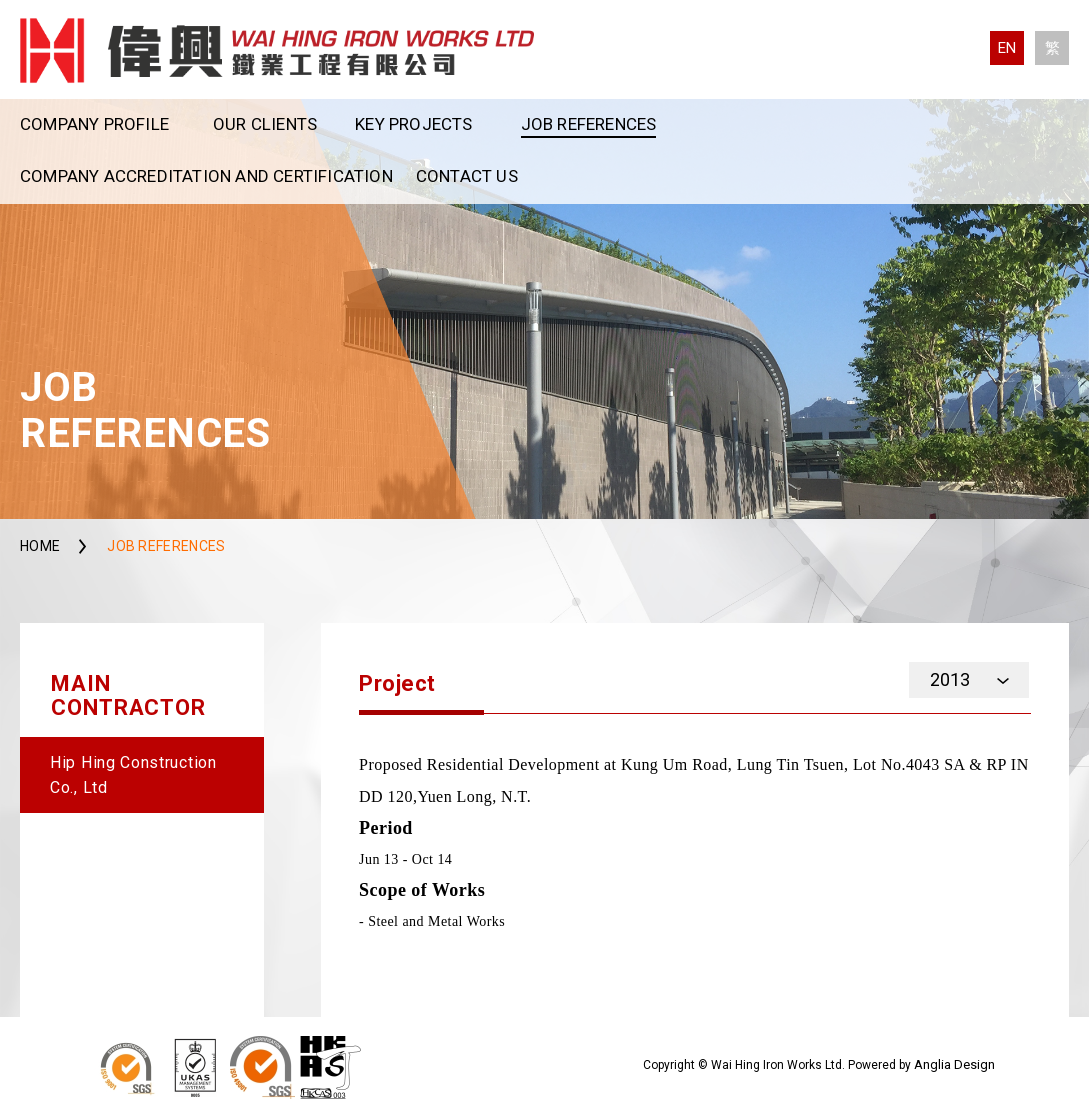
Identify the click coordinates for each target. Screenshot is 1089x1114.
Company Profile (94, 124)
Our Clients (265, 124)
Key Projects (413, 124)
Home (40, 546)
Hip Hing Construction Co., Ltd (133, 775)
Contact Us (467, 176)
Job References (589, 124)
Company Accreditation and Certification (206, 176)
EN (1007, 48)
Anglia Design (954, 1064)
